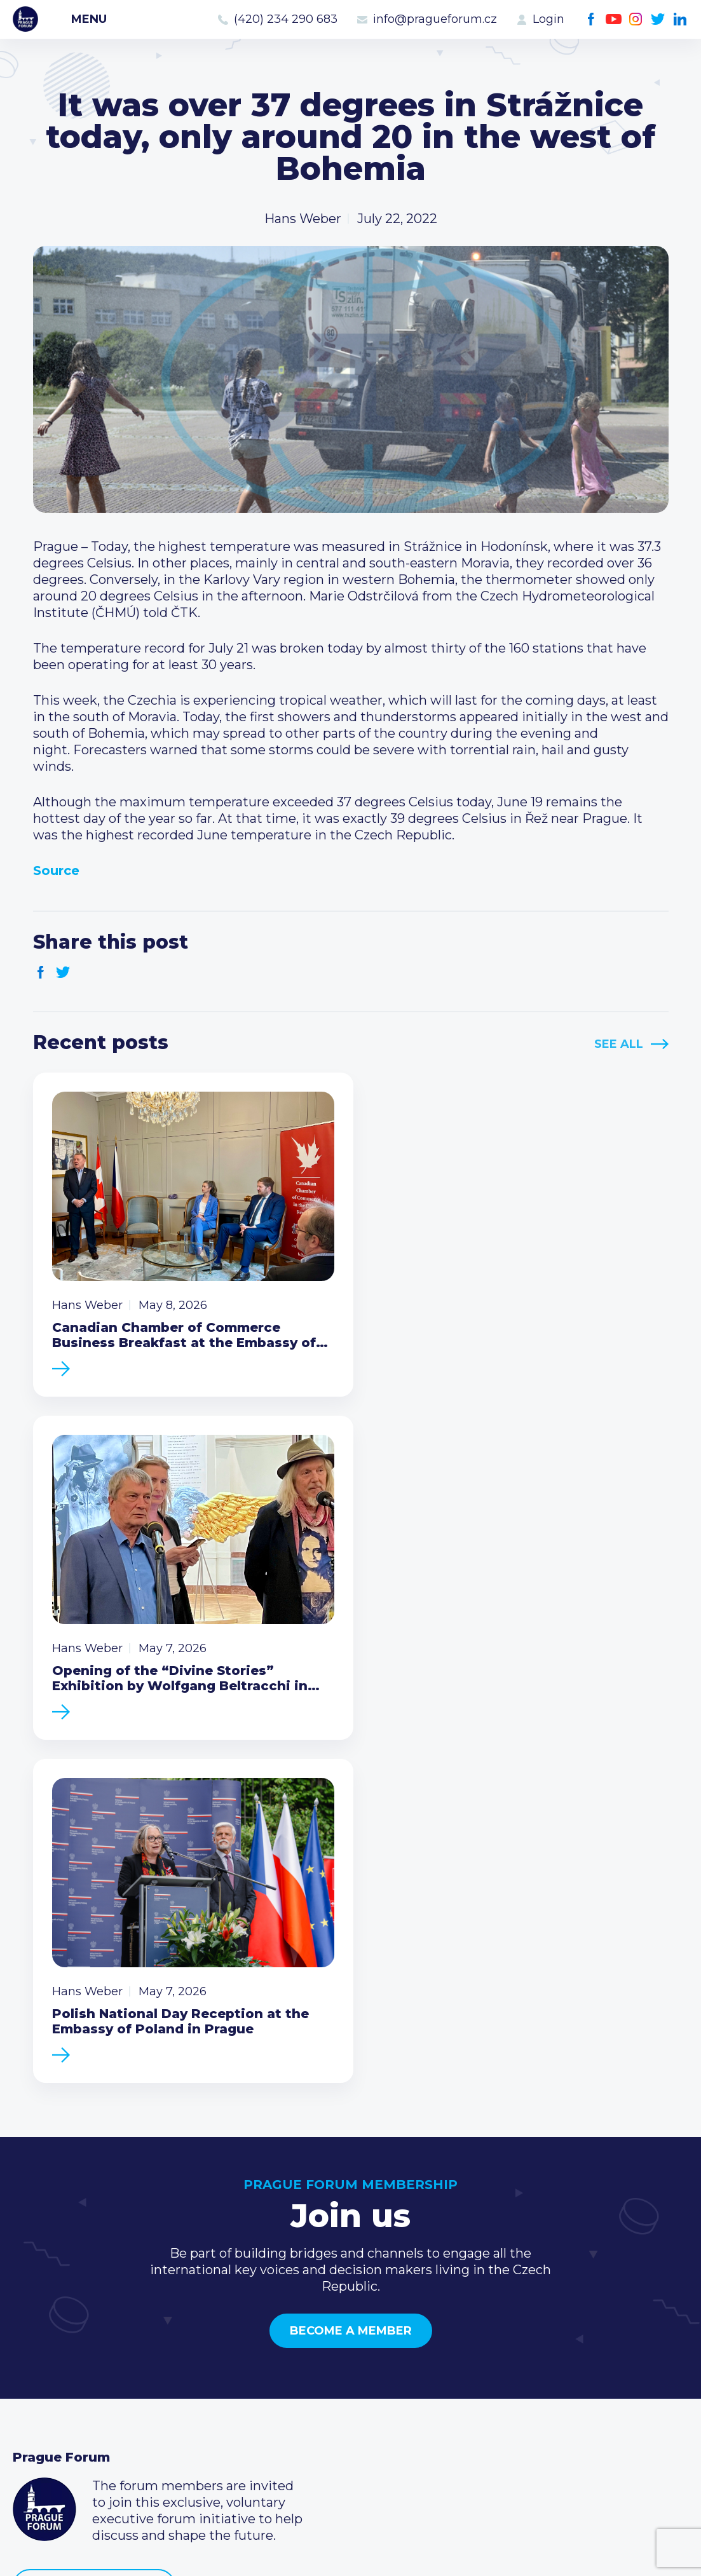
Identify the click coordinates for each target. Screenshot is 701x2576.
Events (35, 2340)
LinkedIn (680, 19)
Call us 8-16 (505, 2320)
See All (618, 1044)
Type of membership (308, 2340)
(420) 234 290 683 (285, 19)
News (30, 2320)
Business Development (86, 2381)
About (32, 2421)
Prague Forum (25, 19)
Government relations (82, 2401)
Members (43, 2360)
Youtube (614, 19)
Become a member (351, 1971)
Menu (89, 19)
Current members (299, 2320)
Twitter (658, 19)
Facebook (591, 19)
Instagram (636, 19)
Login (548, 19)
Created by (351, 2551)
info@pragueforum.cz (435, 19)
